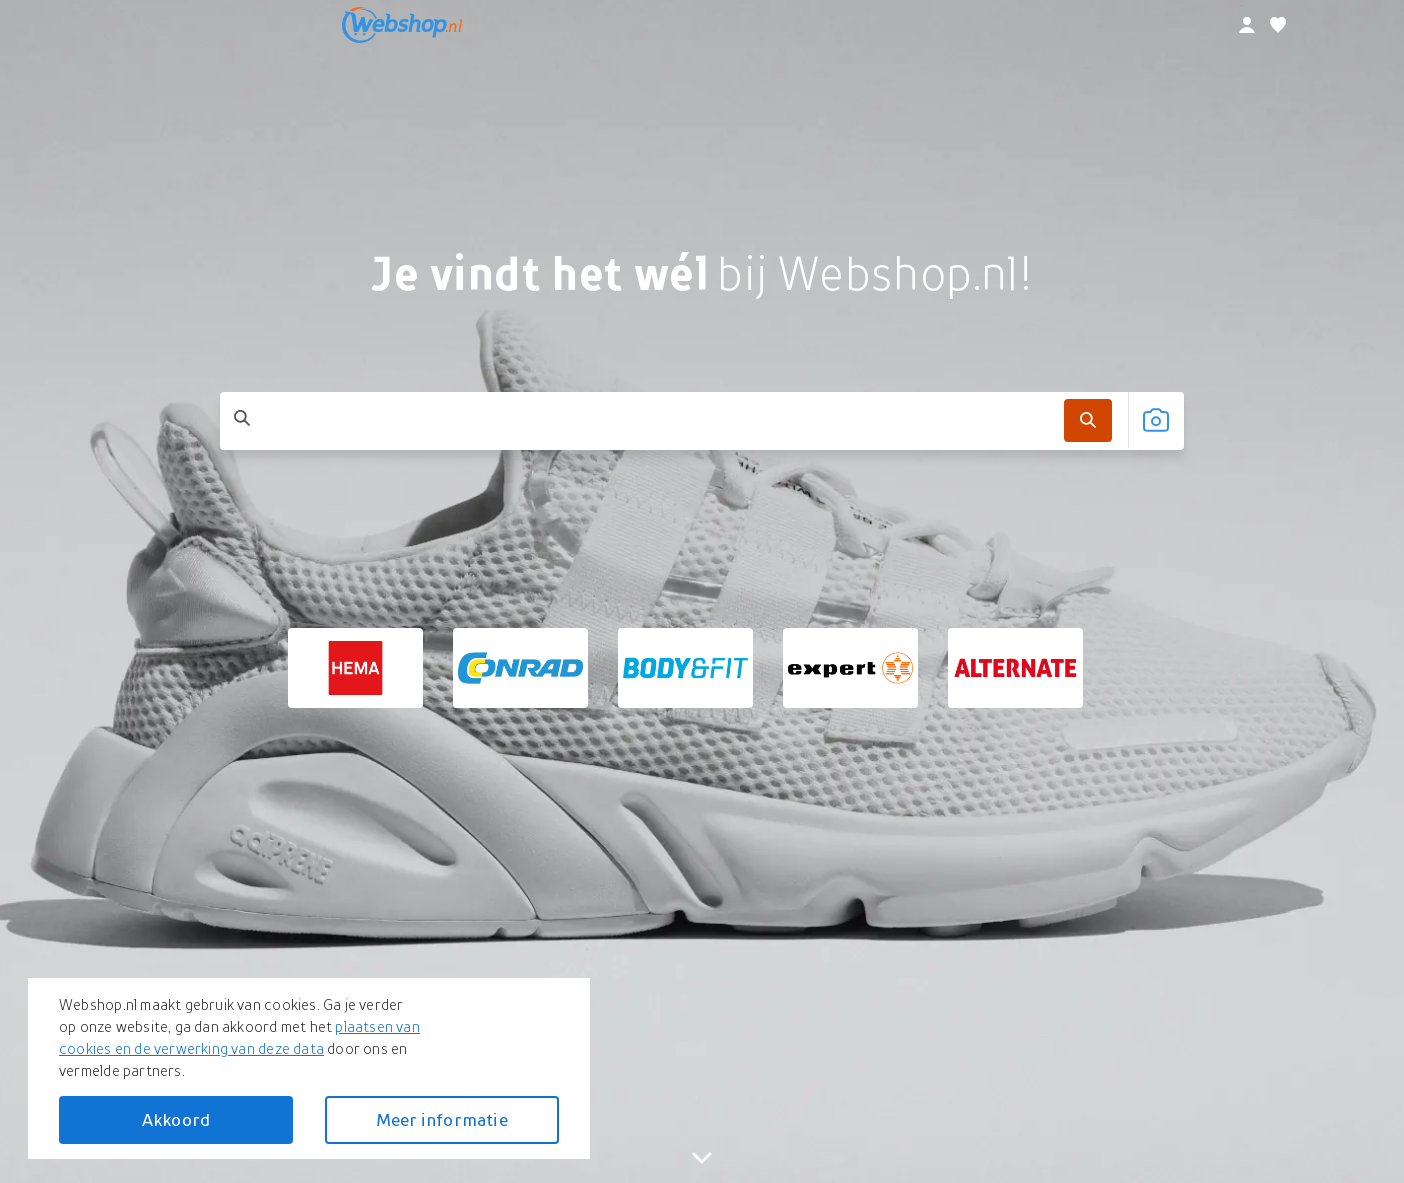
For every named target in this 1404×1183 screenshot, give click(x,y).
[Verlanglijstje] (1278, 25)
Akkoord (176, 1119)
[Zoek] (1088, 419)
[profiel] (1247, 25)
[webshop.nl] (402, 25)
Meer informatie (442, 1119)
